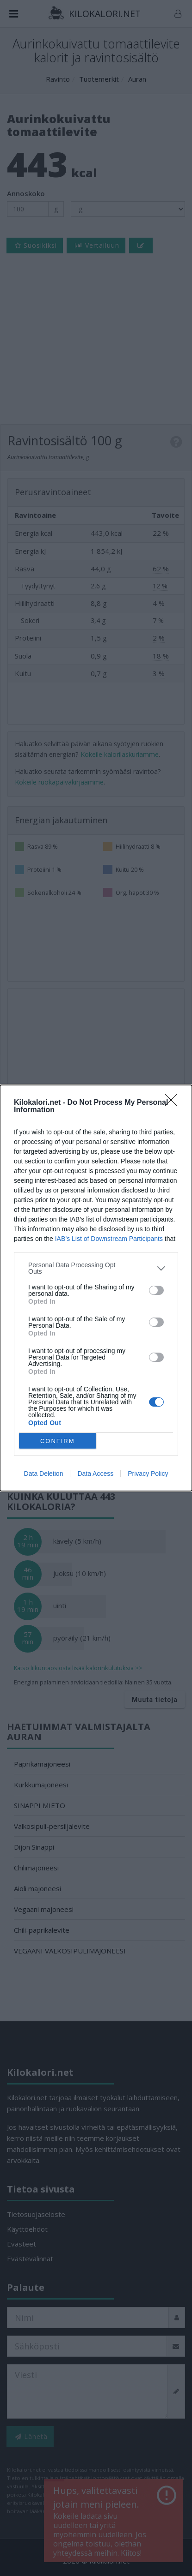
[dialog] (96, 1288)
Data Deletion (43, 1473)
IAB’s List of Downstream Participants (109, 1238)
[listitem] (96, 1268)
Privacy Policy (148, 1473)
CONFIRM (57, 1440)
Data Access (95, 1473)
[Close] (174, 1103)
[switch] (156, 1289)
